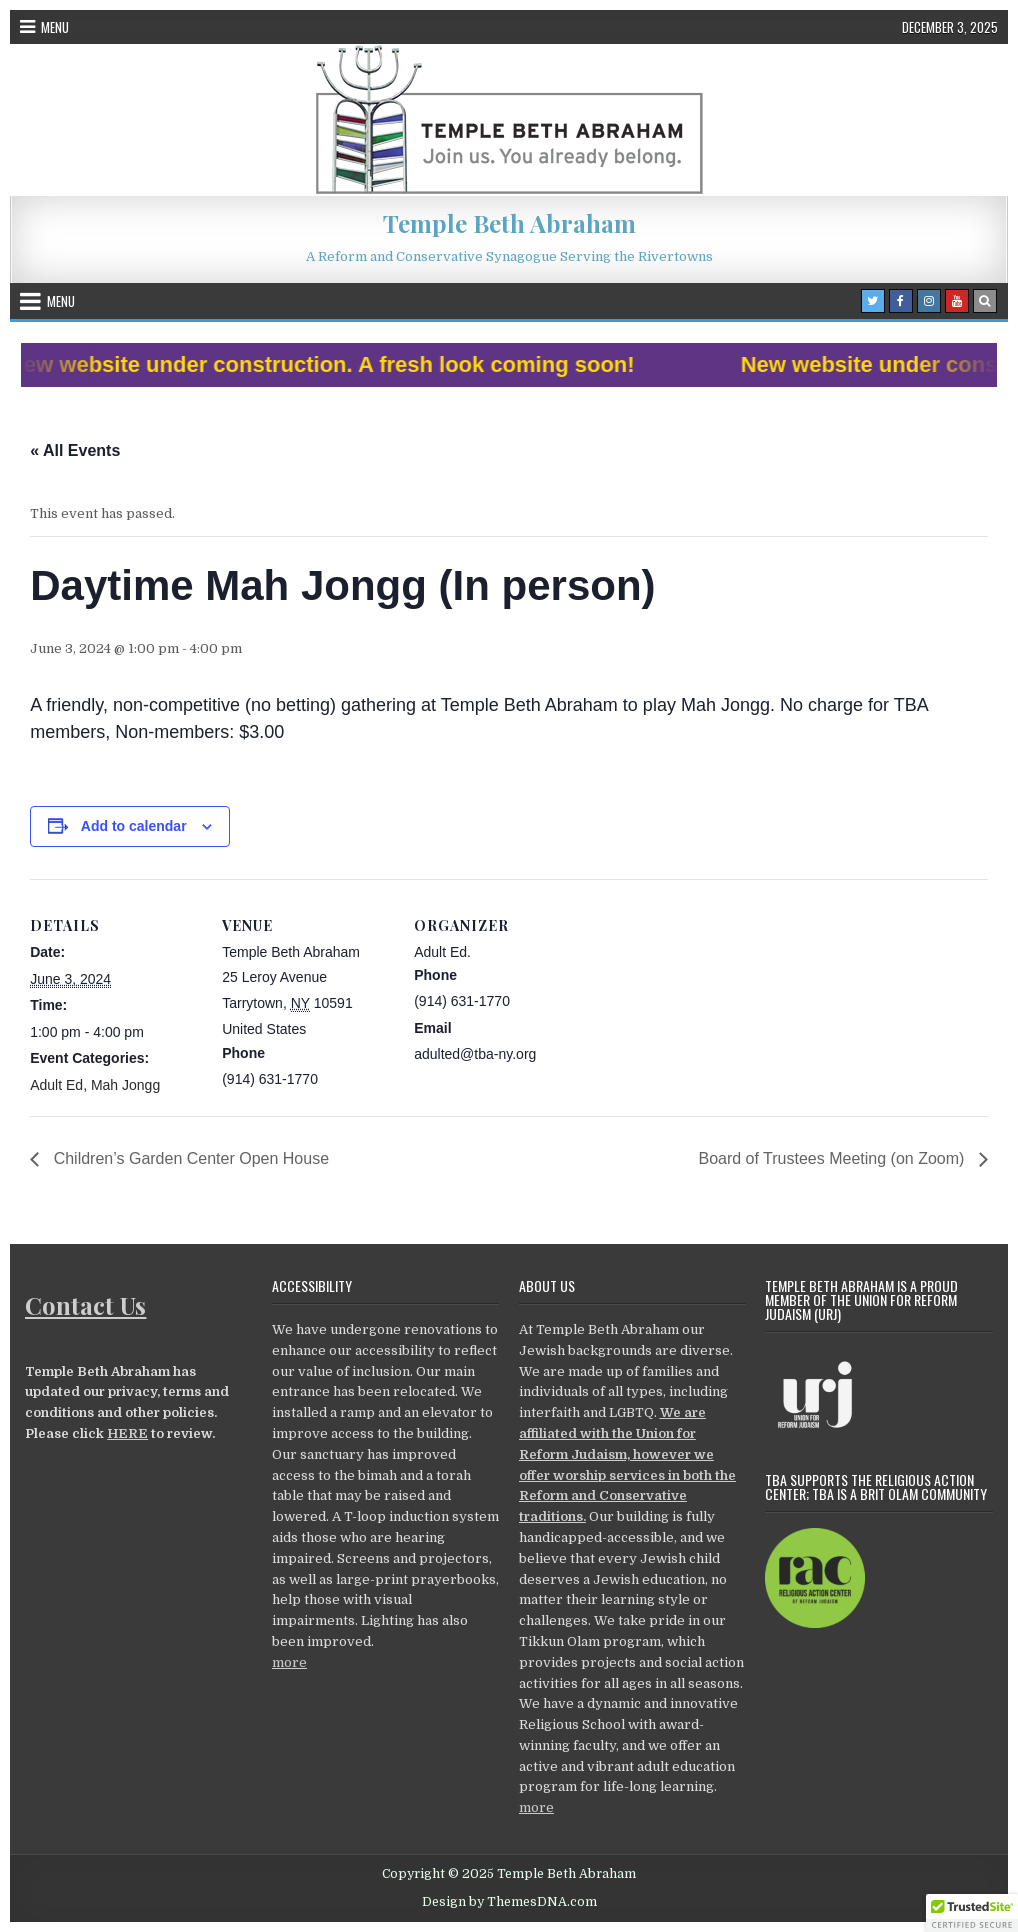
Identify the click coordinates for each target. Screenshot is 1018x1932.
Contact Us (85, 1305)
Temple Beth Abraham (509, 223)
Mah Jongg (125, 1085)
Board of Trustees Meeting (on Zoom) (833, 1158)
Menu (55, 27)
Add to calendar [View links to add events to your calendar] (134, 826)
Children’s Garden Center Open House (189, 1158)
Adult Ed (56, 1085)
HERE (127, 1433)
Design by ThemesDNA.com (509, 1902)
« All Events (75, 450)
